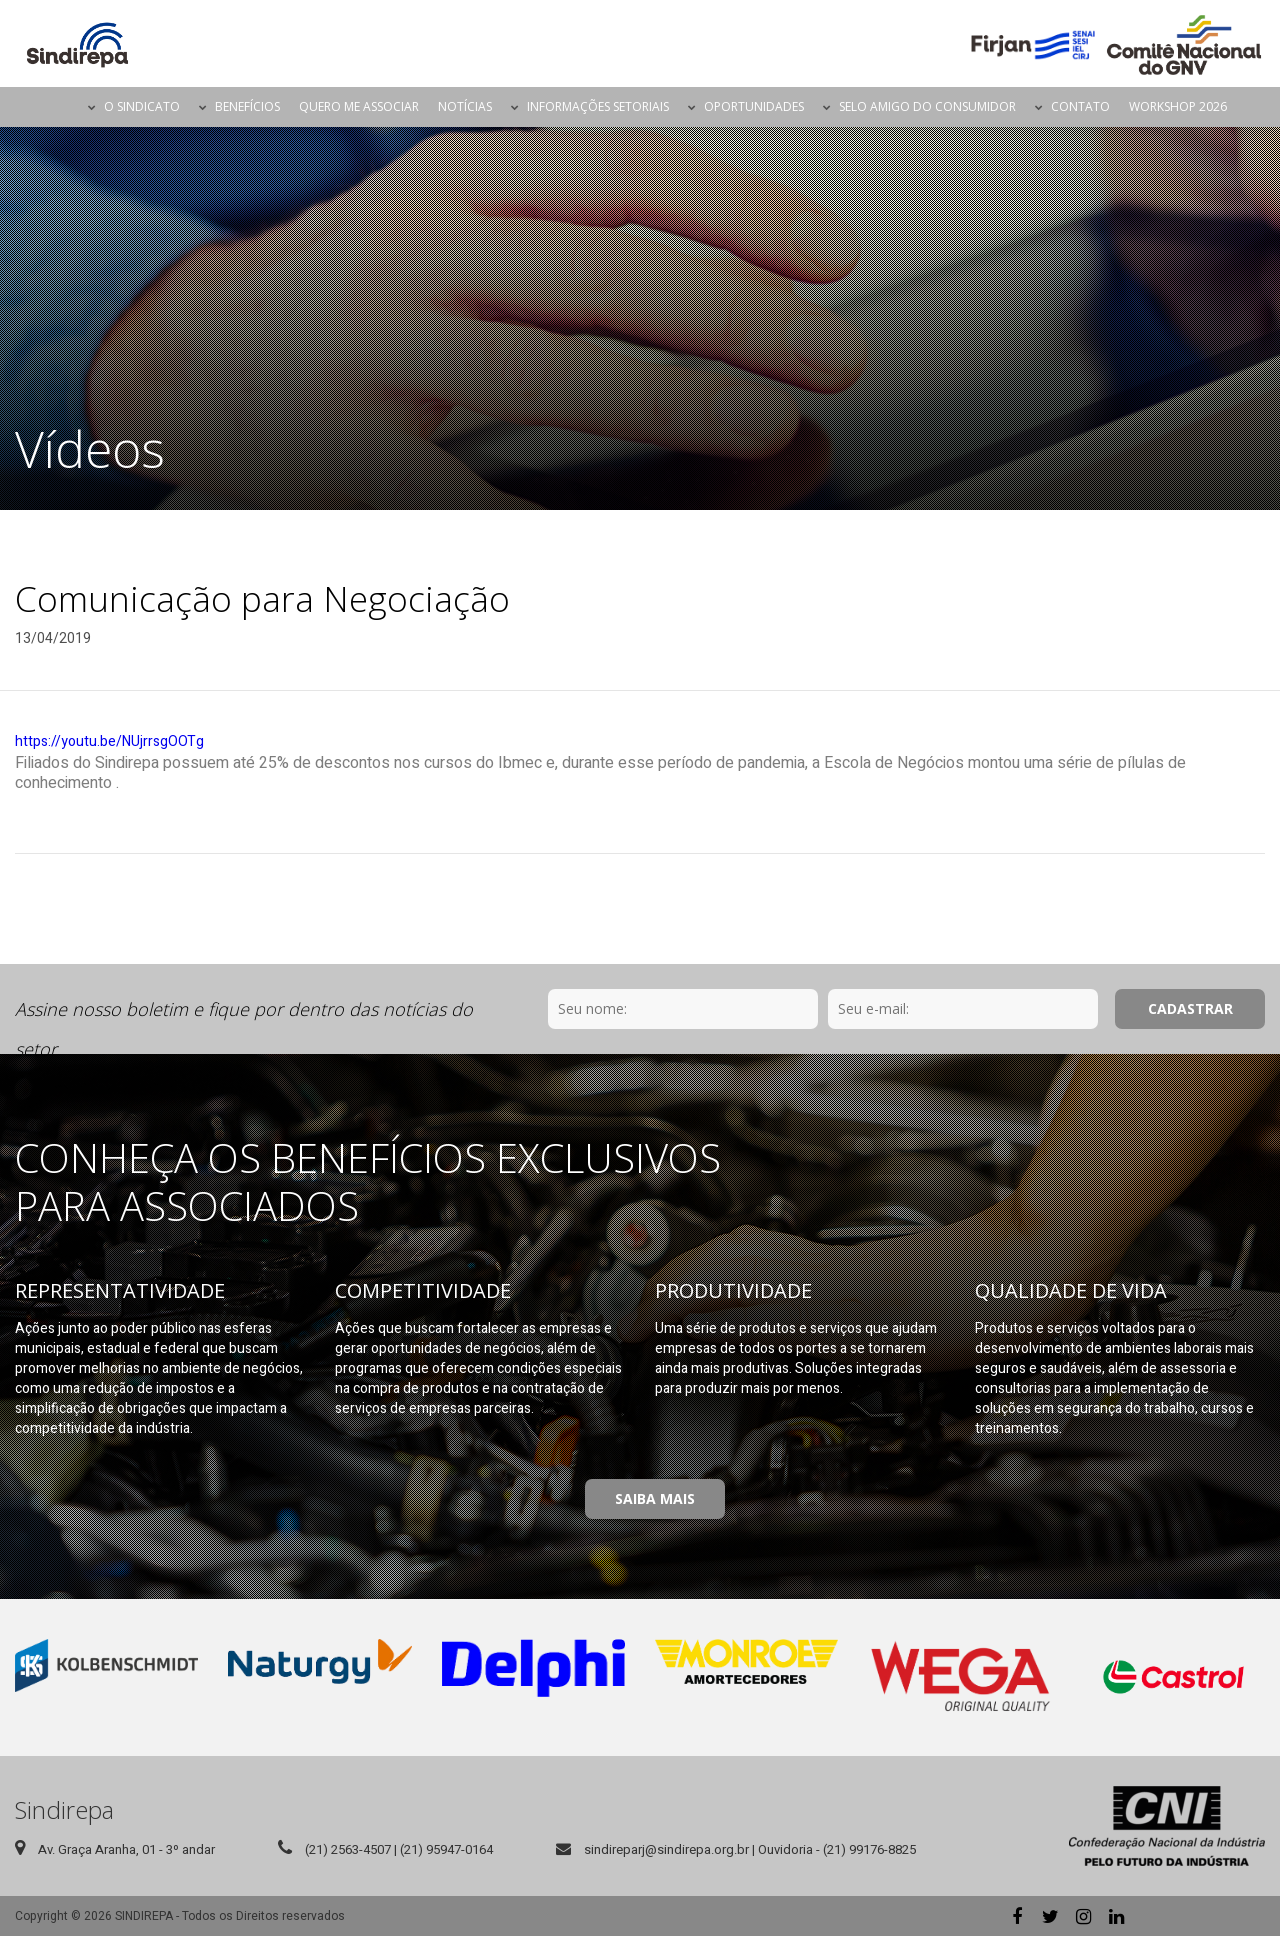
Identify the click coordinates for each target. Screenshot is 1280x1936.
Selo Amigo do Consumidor (927, 106)
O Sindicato (142, 106)
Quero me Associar (359, 106)
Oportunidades (754, 106)
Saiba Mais (655, 1498)
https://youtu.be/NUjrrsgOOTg (109, 741)
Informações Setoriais (598, 106)
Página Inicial (61, 107)
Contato (1080, 106)
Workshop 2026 (1178, 106)
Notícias (465, 106)
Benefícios (247, 106)
